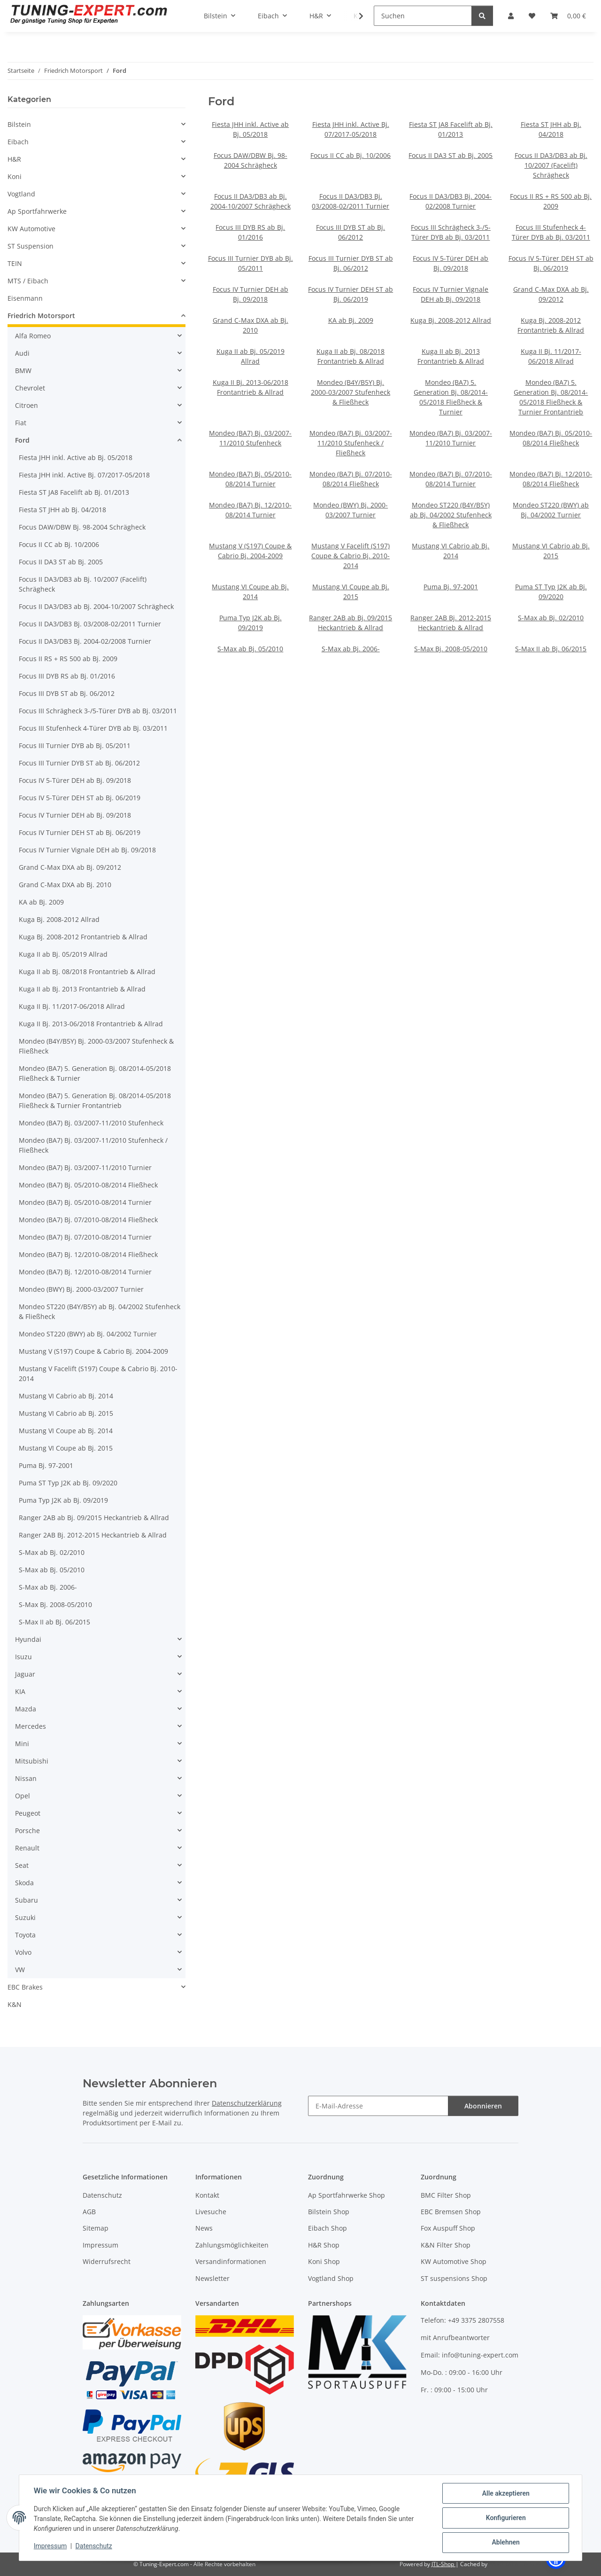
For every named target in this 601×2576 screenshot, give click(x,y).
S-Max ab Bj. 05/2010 (250, 648)
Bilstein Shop (328, 2211)
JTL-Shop (443, 2564)
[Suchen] (423, 16)
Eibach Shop (327, 2228)
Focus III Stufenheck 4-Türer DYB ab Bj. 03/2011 (93, 728)
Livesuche (210, 2211)
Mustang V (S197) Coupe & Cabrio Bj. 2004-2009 (93, 1351)
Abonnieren (483, 2105)
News (204, 2228)
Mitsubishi (31, 1760)
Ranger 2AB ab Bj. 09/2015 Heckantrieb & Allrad (94, 1517)
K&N (15, 2004)
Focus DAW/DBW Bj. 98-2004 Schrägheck (82, 527)
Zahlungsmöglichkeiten (232, 2244)
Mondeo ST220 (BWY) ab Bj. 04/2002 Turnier (88, 1333)
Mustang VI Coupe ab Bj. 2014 (66, 1430)
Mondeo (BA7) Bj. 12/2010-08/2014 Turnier (85, 1271)
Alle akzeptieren (505, 2494)
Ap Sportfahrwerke (37, 211)
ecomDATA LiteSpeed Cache (526, 2564)
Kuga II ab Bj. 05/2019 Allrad (63, 954)
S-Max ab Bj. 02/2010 (551, 617)
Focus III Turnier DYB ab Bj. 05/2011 (75, 745)
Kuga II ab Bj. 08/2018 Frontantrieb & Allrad (87, 971)
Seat (22, 1865)
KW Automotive (31, 228)
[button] (96, 124)
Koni (15, 176)
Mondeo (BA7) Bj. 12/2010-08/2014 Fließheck (88, 1254)
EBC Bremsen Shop (451, 2211)
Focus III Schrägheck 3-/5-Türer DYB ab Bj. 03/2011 (98, 710)
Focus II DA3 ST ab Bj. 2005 (450, 155)
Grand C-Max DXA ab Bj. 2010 (65, 884)
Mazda (25, 1708)
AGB (89, 2211)
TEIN (15, 263)
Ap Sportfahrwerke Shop (346, 2195)
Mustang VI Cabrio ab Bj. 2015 (66, 1413)
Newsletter (212, 2278)
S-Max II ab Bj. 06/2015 (550, 648)
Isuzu (23, 1656)
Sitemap (95, 2228)
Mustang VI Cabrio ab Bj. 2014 (66, 1395)
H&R (14, 159)
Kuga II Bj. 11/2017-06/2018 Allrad (72, 1006)
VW (20, 1969)
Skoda (24, 1882)
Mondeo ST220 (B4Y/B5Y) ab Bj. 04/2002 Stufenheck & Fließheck (451, 514)
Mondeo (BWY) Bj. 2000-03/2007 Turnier (81, 1289)
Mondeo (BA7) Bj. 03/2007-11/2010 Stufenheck (91, 1122)
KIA (20, 1691)
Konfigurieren (505, 2518)
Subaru (26, 1900)
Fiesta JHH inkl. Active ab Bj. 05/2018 (75, 457)
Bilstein (19, 124)
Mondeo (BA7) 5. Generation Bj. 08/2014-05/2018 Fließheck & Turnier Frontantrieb (95, 1100)
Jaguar (25, 1674)
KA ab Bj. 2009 (350, 320)
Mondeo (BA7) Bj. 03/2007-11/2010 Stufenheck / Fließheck (350, 443)
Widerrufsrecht (107, 2261)
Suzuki (25, 1917)
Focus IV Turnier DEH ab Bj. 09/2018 (75, 815)
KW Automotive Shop (453, 2261)
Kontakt (207, 2195)
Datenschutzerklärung (247, 2103)
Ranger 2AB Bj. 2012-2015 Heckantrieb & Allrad (93, 1534)
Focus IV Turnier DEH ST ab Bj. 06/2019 (79, 832)
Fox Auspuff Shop (448, 2228)
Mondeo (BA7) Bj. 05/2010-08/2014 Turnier (85, 1202)
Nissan (26, 1778)
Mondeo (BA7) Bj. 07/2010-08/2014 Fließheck (88, 1219)
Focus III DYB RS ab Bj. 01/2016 (67, 675)
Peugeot (27, 1813)
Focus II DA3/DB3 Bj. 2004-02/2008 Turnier (85, 641)
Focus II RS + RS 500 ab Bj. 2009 (68, 658)
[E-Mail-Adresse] (378, 2106)
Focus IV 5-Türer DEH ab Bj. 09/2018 (75, 780)
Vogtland (21, 193)
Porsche (27, 1830)
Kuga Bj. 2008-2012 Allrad (450, 320)
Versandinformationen (230, 2261)
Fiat (20, 422)
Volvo (23, 1952)
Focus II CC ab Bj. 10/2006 (350, 155)
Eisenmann (25, 298)
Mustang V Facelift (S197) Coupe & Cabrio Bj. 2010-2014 (350, 555)
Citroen (26, 405)
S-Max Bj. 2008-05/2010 (450, 648)
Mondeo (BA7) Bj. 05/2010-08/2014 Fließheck (88, 1184)
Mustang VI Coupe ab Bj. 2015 (66, 1448)
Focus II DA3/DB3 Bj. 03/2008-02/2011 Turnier (90, 623)
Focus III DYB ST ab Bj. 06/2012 (67, 693)
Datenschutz (94, 2546)
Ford (22, 440)
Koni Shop (324, 2261)
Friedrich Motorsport (41, 315)
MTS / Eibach (28, 280)
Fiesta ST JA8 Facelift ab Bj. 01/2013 (74, 492)
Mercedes (30, 1726)
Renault (27, 1847)
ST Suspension (31, 246)
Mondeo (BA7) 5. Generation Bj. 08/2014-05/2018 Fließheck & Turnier (95, 1073)
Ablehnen (505, 2542)
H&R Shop (323, 2244)
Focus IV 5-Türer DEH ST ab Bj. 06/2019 (79, 797)
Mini (22, 1743)
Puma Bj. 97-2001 (451, 586)
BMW (23, 370)
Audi (22, 353)
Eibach (18, 141)
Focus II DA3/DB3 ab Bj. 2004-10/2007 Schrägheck (96, 606)
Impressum (50, 2546)
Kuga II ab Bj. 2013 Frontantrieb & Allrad (82, 988)
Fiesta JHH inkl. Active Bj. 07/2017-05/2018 (84, 474)
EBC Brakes (25, 1987)
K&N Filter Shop (445, 2244)
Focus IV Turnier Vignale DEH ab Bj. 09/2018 (87, 849)
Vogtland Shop (331, 2278)
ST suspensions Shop (454, 2278)
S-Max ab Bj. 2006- (351, 648)
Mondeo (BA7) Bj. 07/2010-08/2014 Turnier (85, 1237)
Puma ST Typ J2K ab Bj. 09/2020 (68, 1482)
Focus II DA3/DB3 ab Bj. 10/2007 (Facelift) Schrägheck (551, 165)
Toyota (25, 1934)
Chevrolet (30, 387)
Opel (22, 1795)
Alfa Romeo (33, 335)
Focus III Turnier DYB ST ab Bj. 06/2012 (79, 762)
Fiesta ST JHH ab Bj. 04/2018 (62, 509)
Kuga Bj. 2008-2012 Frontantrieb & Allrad (83, 936)
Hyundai (28, 1639)
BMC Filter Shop (446, 2195)
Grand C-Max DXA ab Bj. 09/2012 (70, 867)
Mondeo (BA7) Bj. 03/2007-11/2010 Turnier (85, 1167)
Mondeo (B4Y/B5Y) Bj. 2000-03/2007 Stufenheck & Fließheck (350, 392)
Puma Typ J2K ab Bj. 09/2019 (63, 1500)
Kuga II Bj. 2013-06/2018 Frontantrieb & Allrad (91, 1023)
